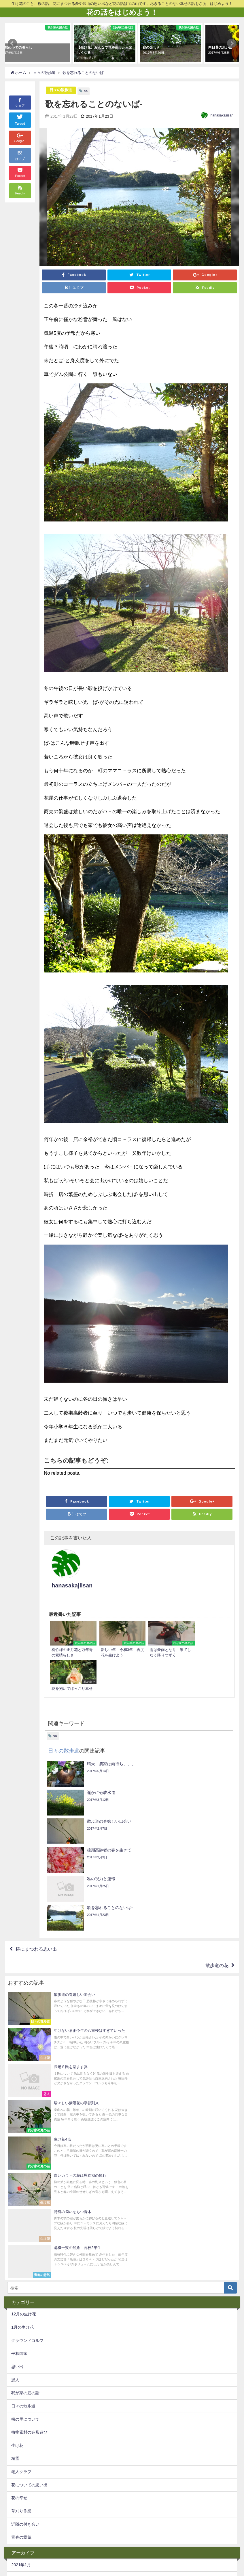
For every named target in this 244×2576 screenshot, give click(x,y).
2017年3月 (21, 2459)
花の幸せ (19, 2208)
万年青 (172, 2537)
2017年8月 (21, 2393)
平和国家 (19, 2064)
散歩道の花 (216, 1821)
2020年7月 (21, 2288)
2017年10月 (22, 2380)
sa (86, 91)
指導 (70, 2537)
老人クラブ (21, 2182)
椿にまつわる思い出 (36, 1804)
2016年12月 (22, 2498)
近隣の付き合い (25, 2234)
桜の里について (25, 2129)
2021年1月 (21, 2275)
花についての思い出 (29, 2195)
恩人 (15, 2090)
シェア (20, 102)
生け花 (17, 2155)
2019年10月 (22, 2327)
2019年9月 (21, 2340)
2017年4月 (21, 2446)
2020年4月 (21, 2314)
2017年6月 (21, 2419)
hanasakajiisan (222, 115)
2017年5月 (21, 2432)
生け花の (47, 2537)
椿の (192, 2537)
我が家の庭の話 (25, 2103)
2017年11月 (22, 2367)
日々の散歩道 (61, 90)
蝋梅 (21, 2527)
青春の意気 (21, 2248)
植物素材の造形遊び (29, 2142)
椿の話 (114, 2537)
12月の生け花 (23, 2024)
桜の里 (84, 2527)
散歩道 (137, 2527)
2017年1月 (21, 2485)
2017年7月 (21, 2406)
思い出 (17, 2077)
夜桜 (150, 2537)
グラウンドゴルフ (27, 2050)
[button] (12, 43)
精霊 (15, 2169)
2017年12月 (22, 2354)
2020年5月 (21, 2301)
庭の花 (61, 2527)
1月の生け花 (22, 2037)
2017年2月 (21, 2472)
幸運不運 (161, 2527)
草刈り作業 (21, 2221)
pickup (23, 2537)
